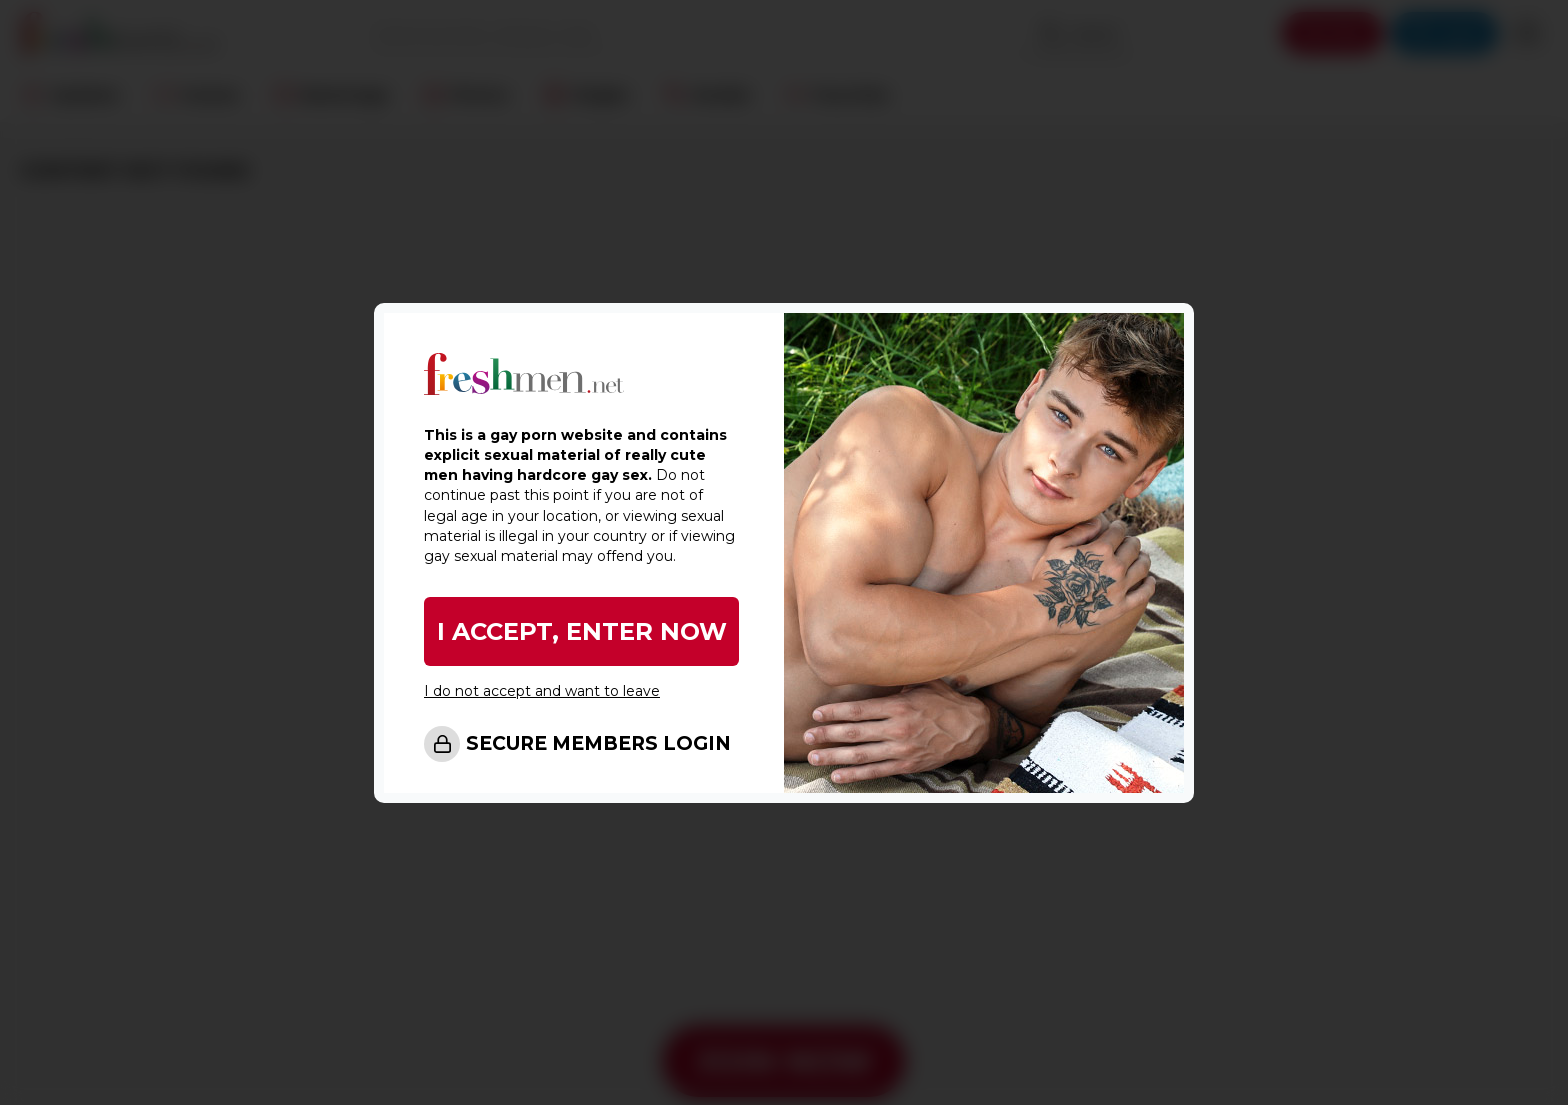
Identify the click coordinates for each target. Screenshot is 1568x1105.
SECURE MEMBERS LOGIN (598, 743)
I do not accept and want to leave (542, 691)
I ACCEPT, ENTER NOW (582, 631)
